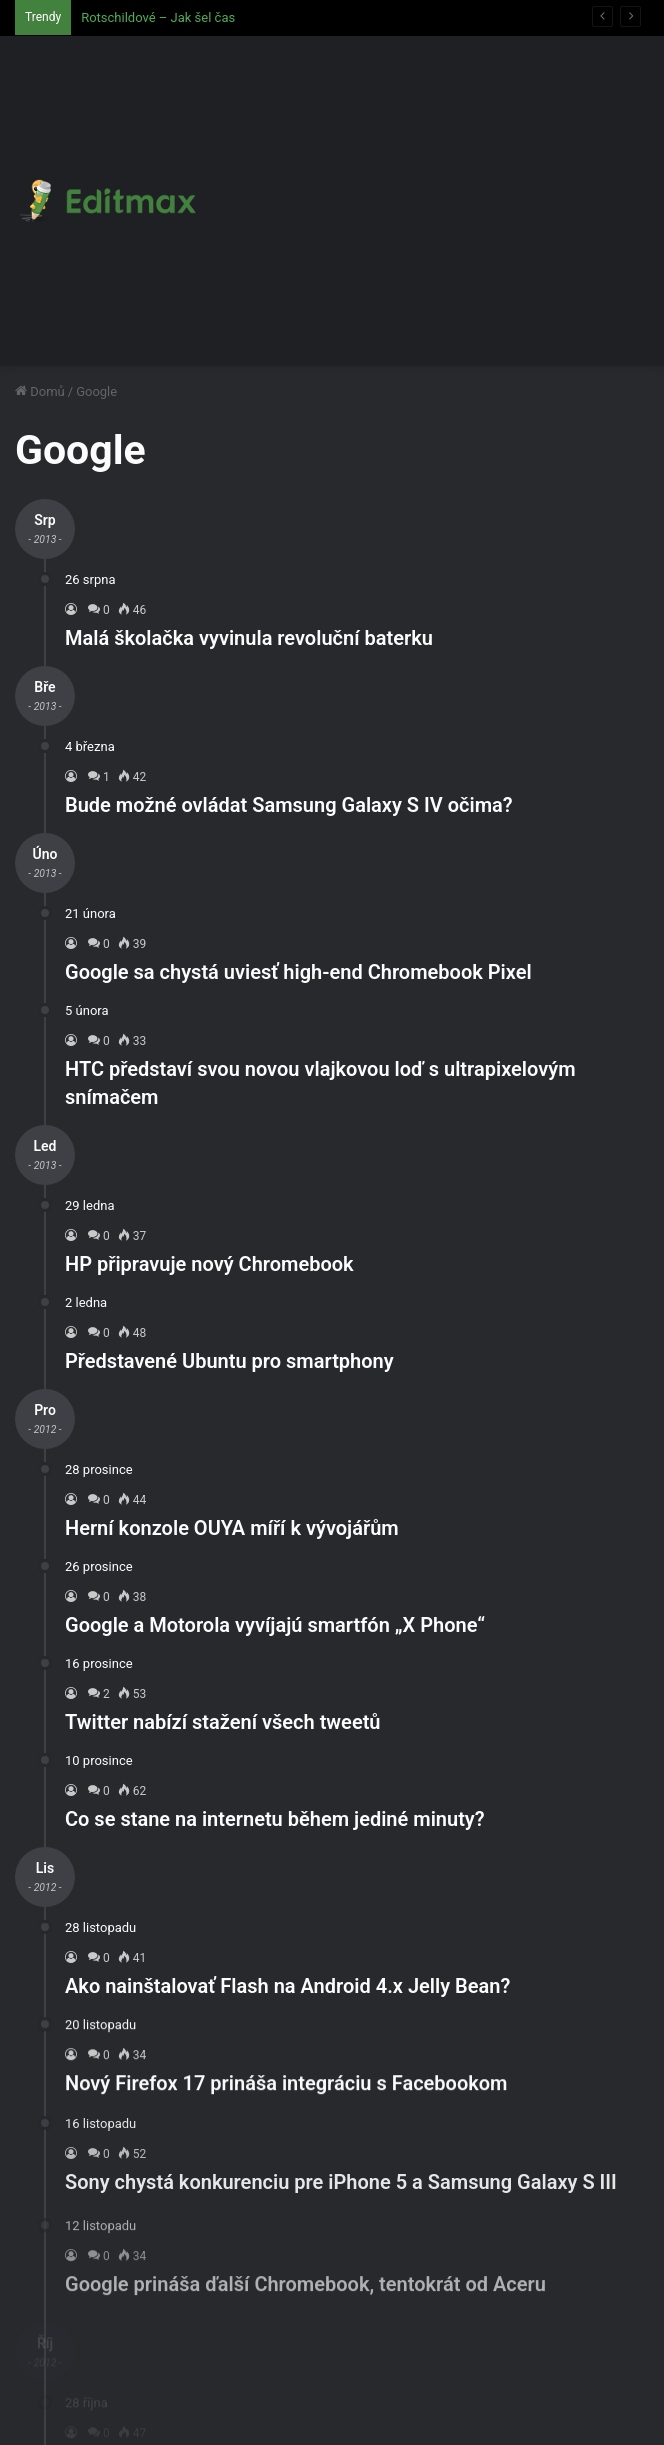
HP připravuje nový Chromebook (209, 1264)
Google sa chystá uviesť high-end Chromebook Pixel (298, 972)
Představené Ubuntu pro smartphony (229, 1361)
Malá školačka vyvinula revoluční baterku (249, 638)
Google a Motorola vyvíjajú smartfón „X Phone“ (275, 1625)
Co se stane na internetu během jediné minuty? (275, 1819)
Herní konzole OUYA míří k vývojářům (232, 1528)
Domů (40, 391)
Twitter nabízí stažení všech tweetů (223, 1722)
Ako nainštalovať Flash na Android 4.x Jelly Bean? (287, 2002)
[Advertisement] (427, 186)
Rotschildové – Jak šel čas (158, 17)
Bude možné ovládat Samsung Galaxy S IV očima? (289, 805)
